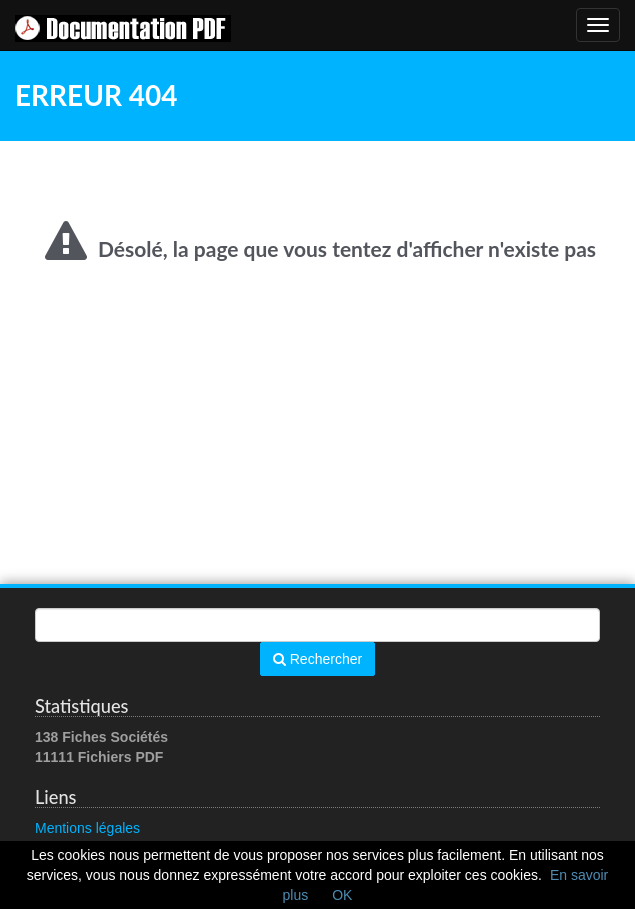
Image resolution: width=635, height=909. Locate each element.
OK (342, 895)
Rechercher (317, 659)
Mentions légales (87, 828)
